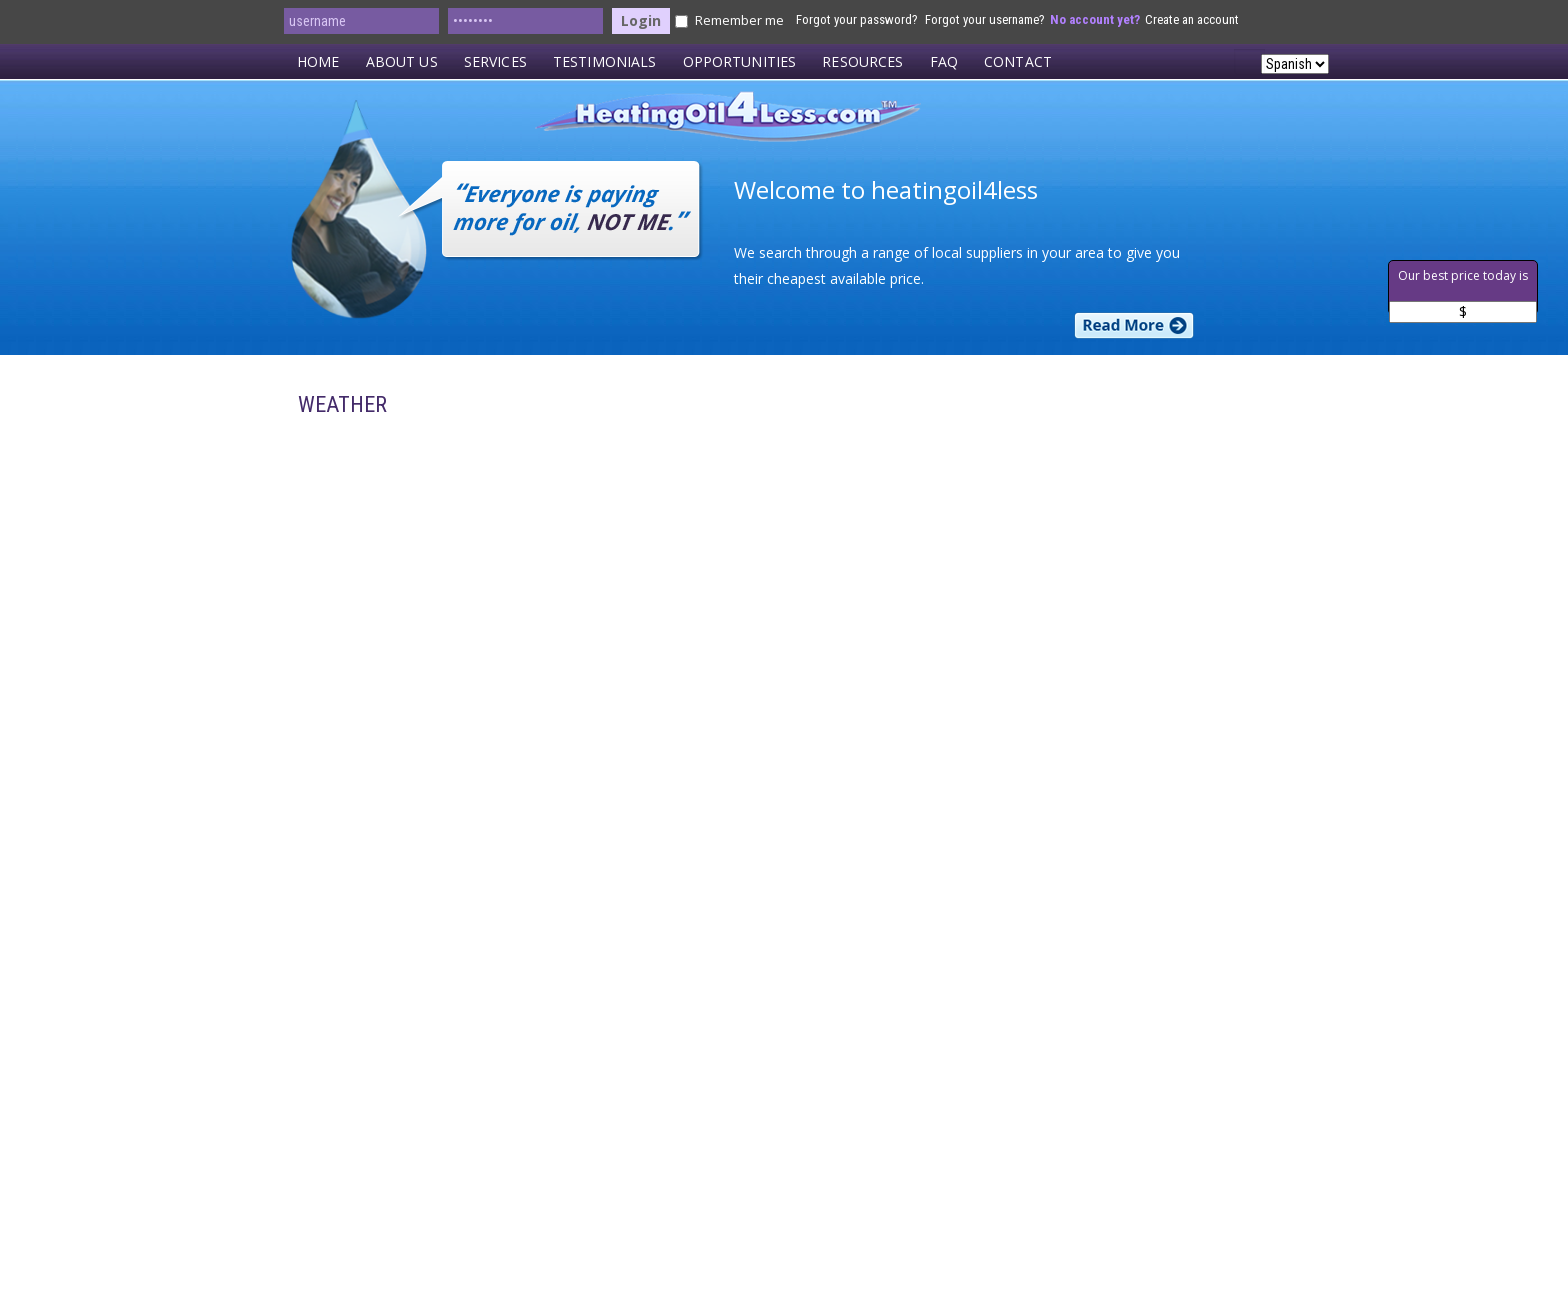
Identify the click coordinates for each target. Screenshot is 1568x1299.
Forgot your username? (985, 19)
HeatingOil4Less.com (790, 124)
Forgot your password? (857, 19)
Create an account (1192, 19)
